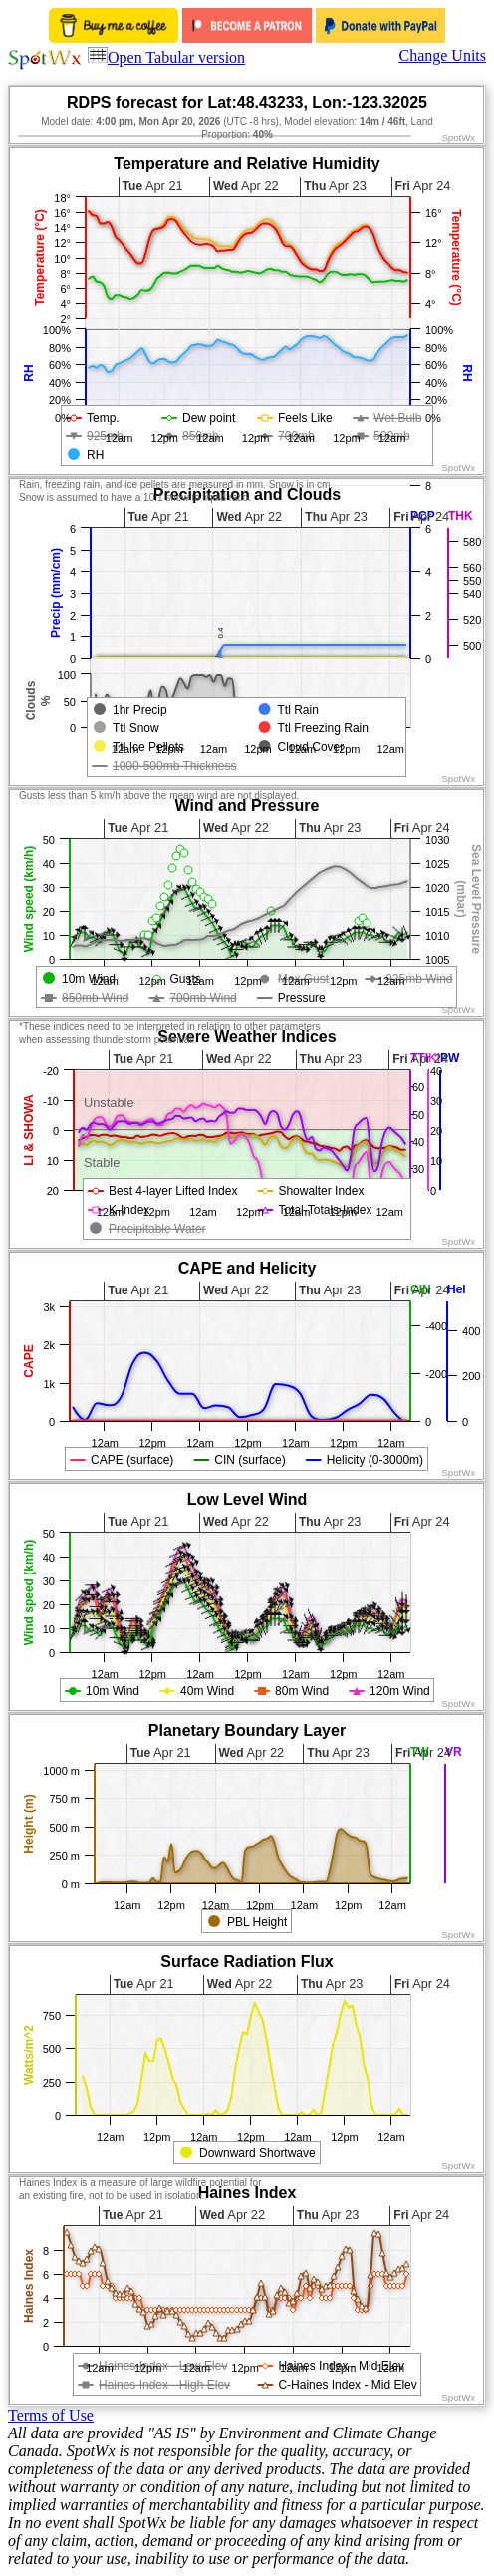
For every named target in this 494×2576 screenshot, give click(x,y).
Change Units (442, 55)
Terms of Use (51, 2415)
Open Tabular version (166, 57)
